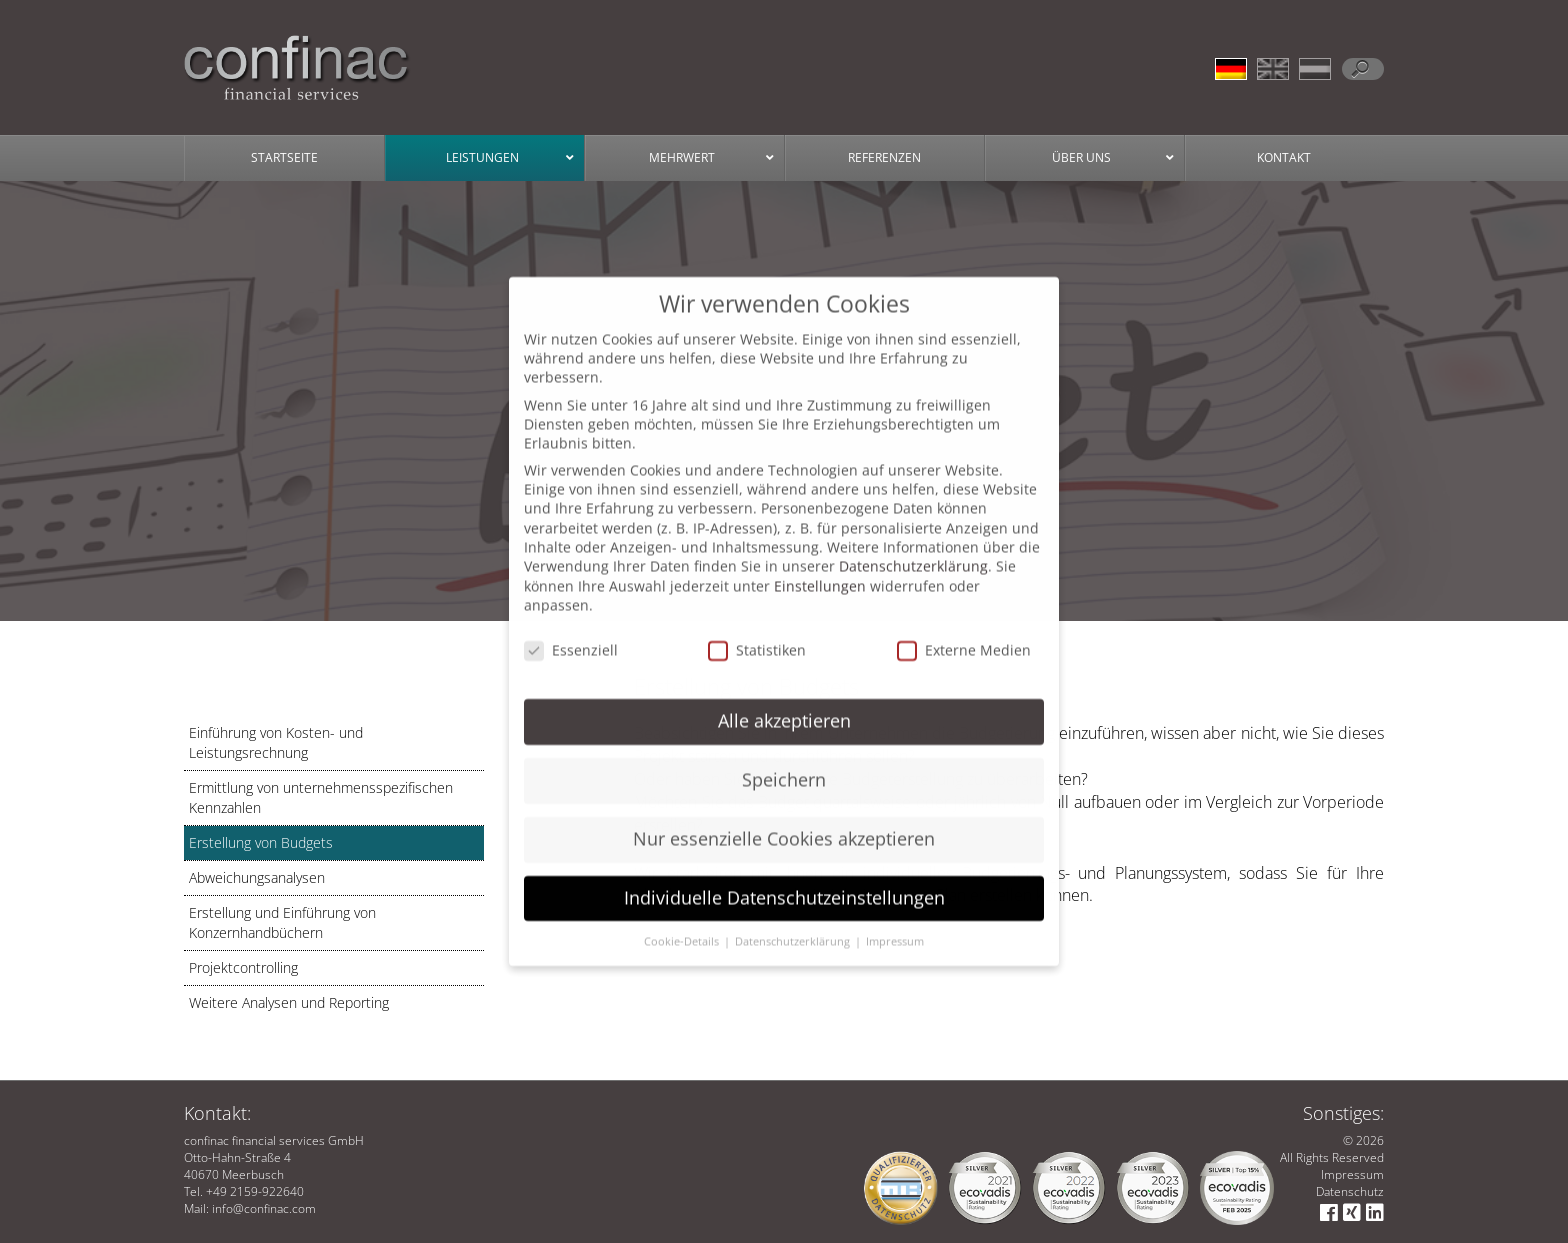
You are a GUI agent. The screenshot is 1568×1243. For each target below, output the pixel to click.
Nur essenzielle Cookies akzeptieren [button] (784, 819)
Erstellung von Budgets (261, 842)
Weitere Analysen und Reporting (289, 1002)
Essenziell (571, 630)
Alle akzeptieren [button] (784, 701)
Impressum (1352, 1174)
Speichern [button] (784, 760)
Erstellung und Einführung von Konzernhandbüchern (282, 922)
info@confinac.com (264, 1208)
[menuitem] (1236, 64)
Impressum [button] (895, 922)
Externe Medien (964, 630)
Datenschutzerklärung (913, 546)
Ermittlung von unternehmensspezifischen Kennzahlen (321, 797)
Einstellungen (820, 566)
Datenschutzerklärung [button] (794, 922)
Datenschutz (1350, 1191)
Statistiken (757, 630)
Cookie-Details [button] (683, 922)
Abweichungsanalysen (257, 877)
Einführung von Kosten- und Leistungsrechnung (276, 742)
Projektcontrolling (243, 967)
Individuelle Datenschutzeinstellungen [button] (784, 878)
